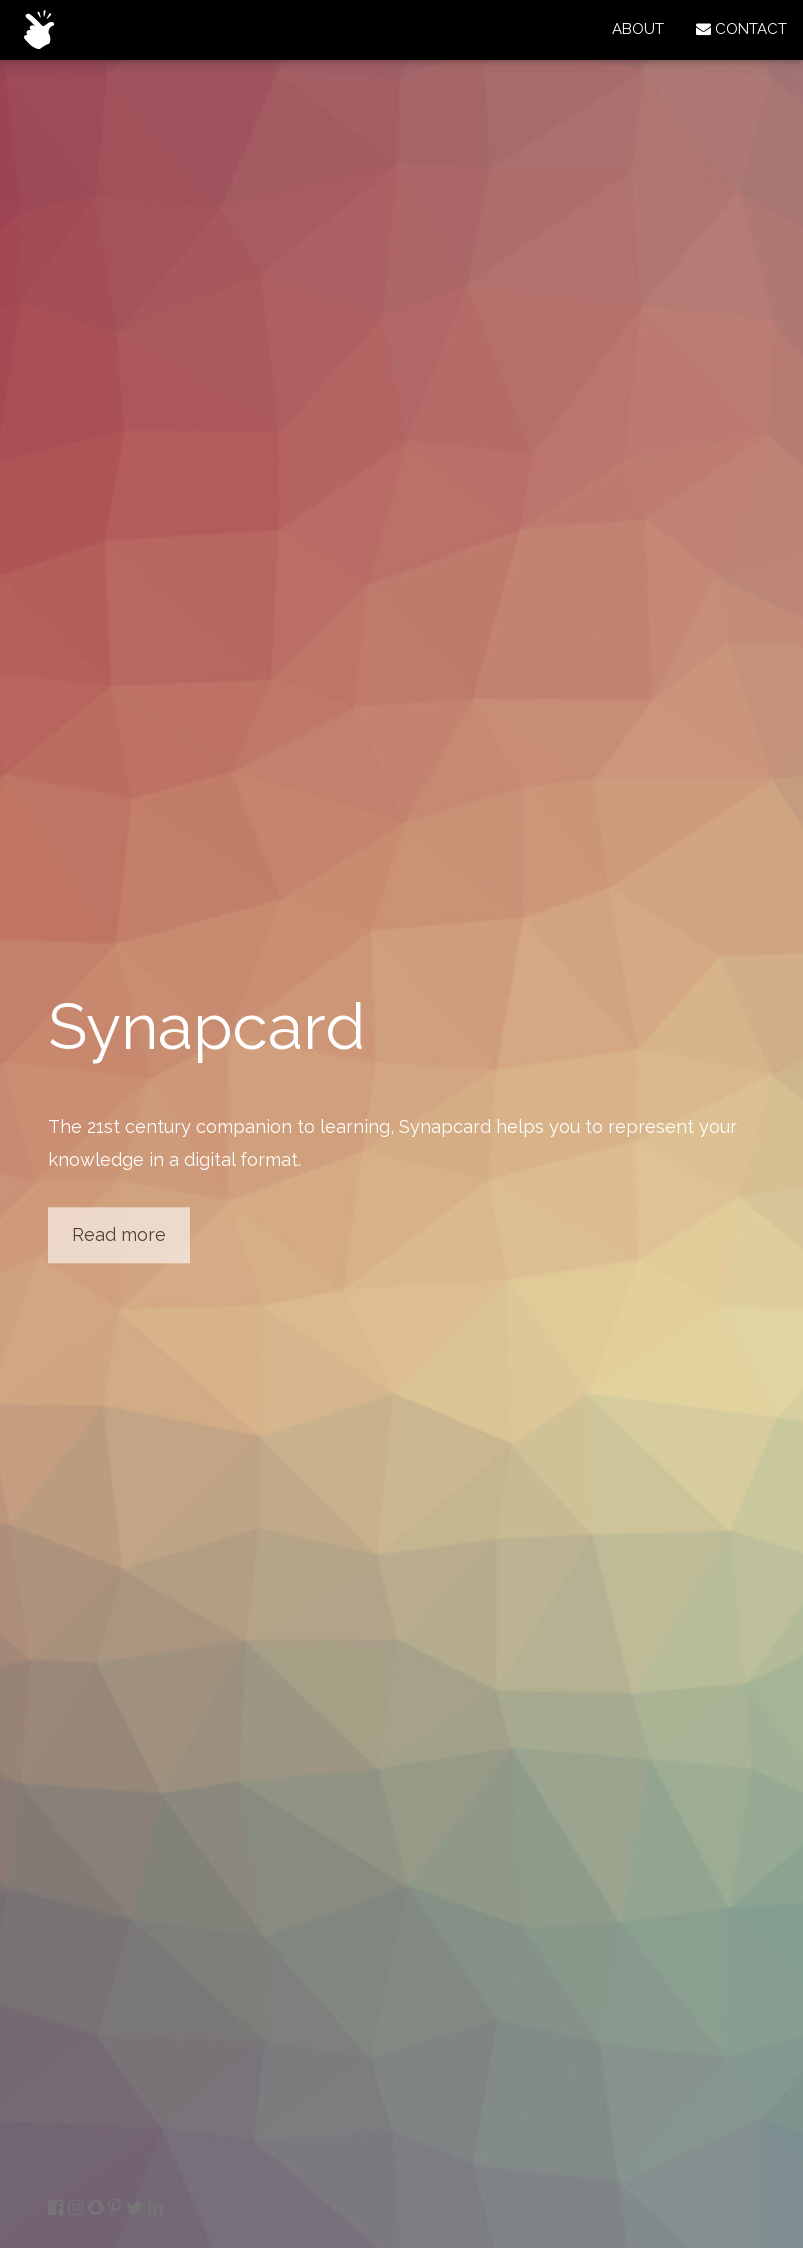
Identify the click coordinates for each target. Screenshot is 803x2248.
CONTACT (741, 29)
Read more (119, 1234)
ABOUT (638, 29)
